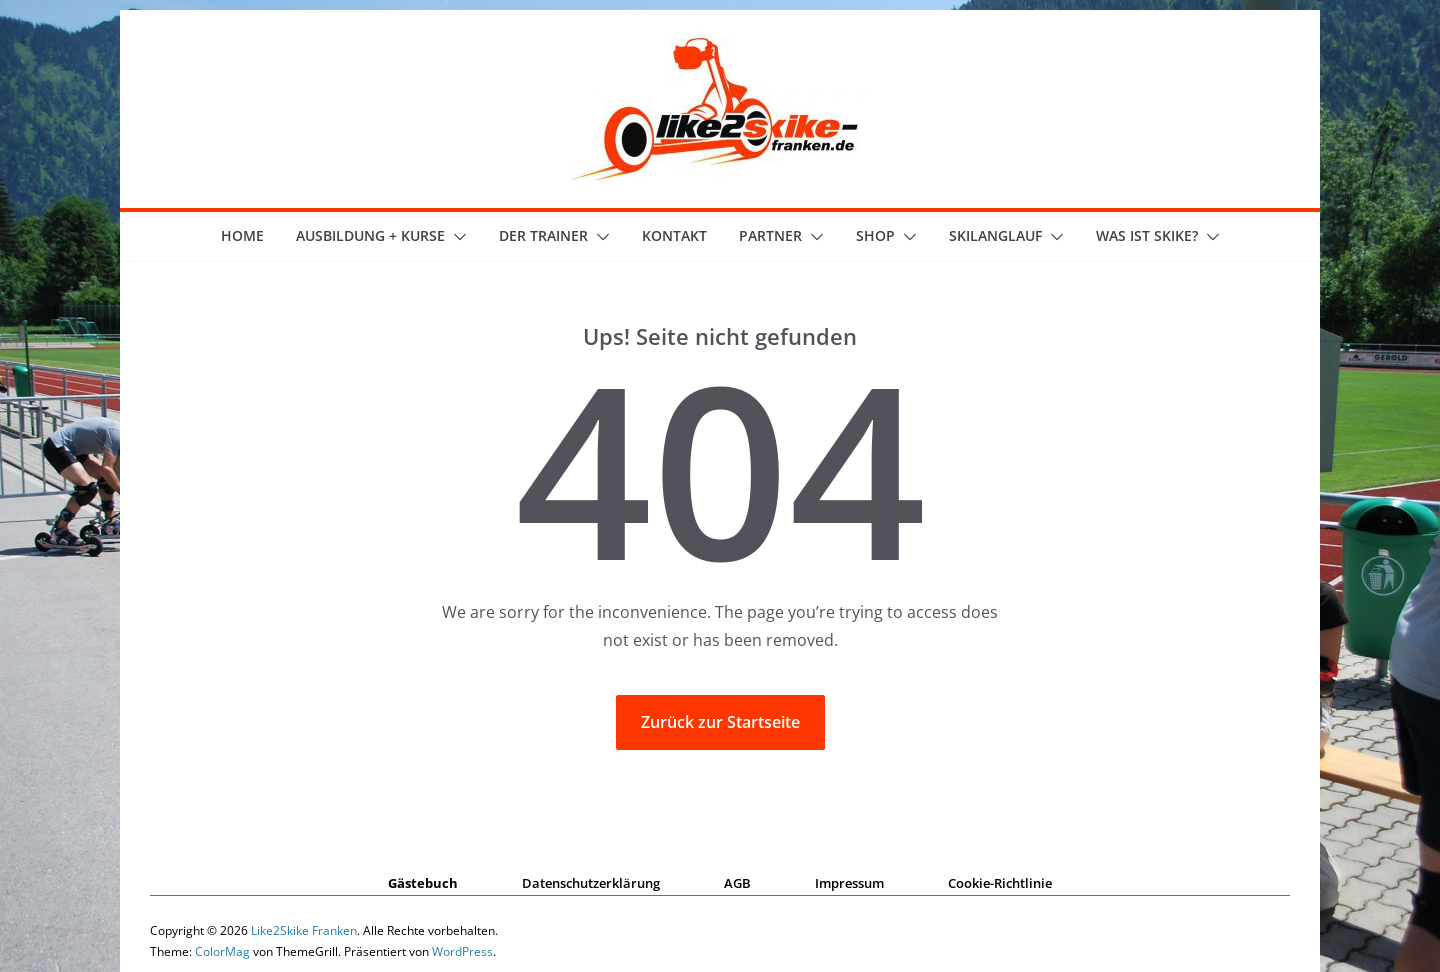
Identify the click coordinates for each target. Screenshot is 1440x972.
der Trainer (543, 235)
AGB (737, 883)
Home (242, 235)
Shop (875, 235)
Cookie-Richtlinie (1000, 883)
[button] (456, 237)
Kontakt (674, 235)
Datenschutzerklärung (591, 883)
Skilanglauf (995, 235)
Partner (770, 235)
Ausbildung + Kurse (370, 235)
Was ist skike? (1147, 235)
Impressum (849, 883)
